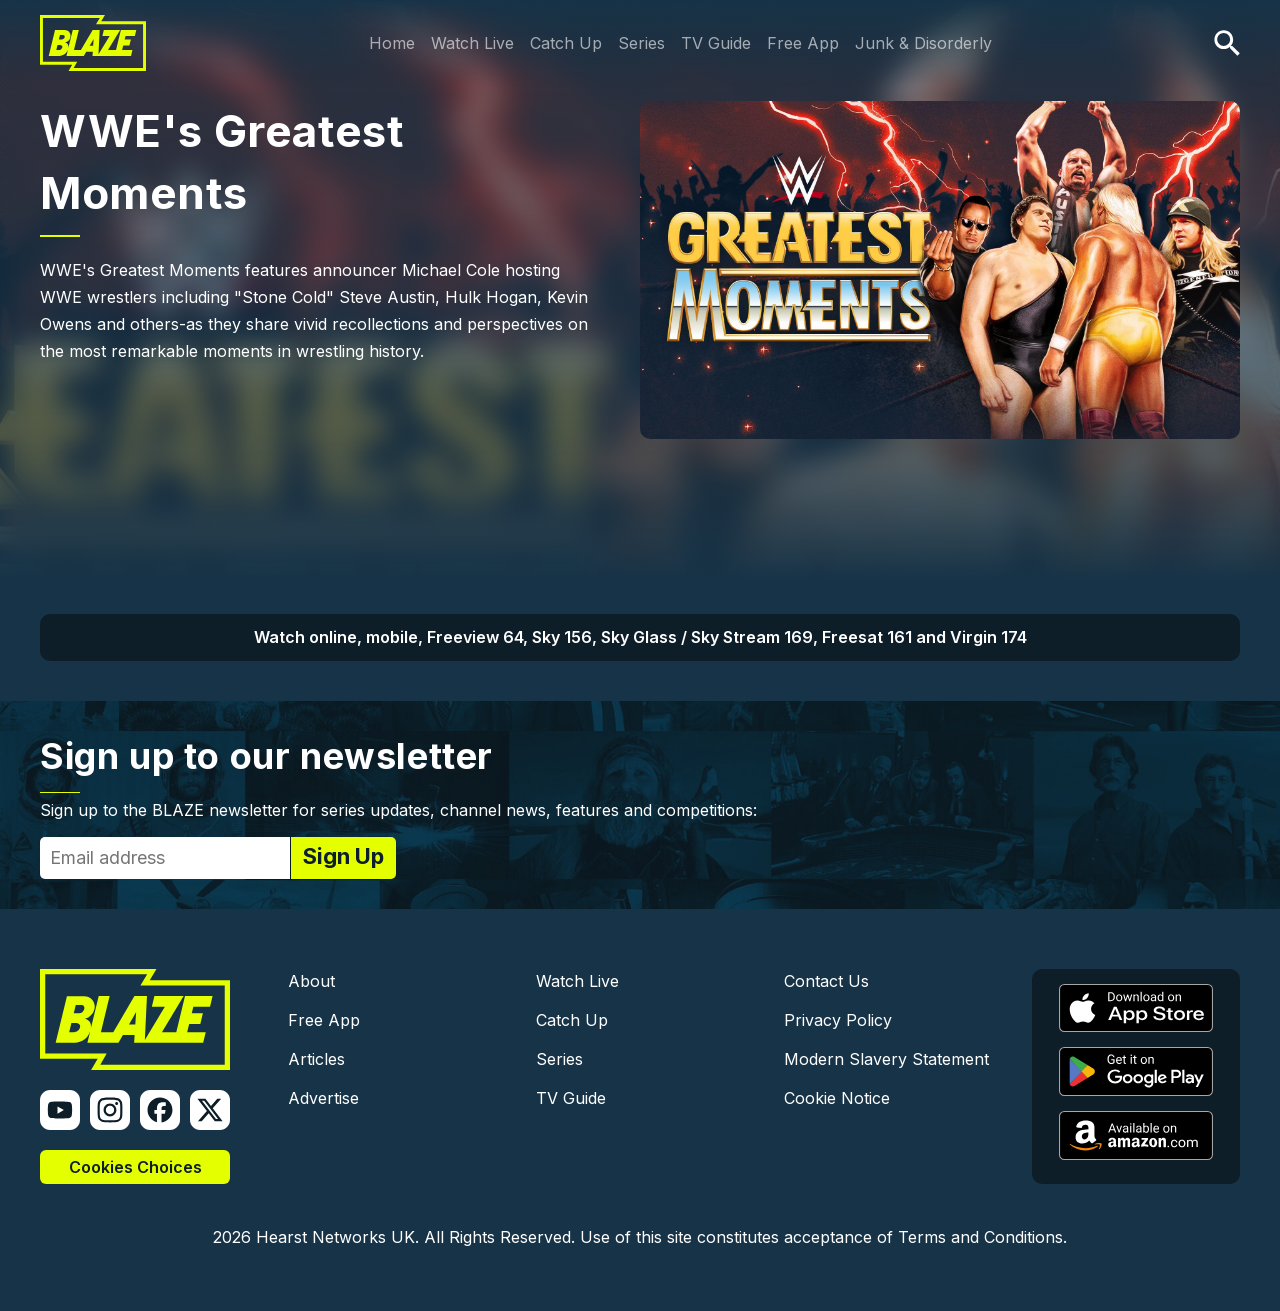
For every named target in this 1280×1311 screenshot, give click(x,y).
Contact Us (826, 981)
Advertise (323, 1098)
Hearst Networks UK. (337, 1237)
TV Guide (716, 43)
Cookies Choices (135, 1167)
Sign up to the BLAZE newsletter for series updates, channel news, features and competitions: (398, 810)
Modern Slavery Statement (886, 1059)
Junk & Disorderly (923, 43)
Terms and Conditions (980, 1237)
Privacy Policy (838, 1020)
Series (641, 43)
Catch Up (566, 43)
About (311, 981)
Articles (316, 1059)
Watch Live (472, 43)
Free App (803, 43)
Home (392, 43)
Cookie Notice (837, 1098)
